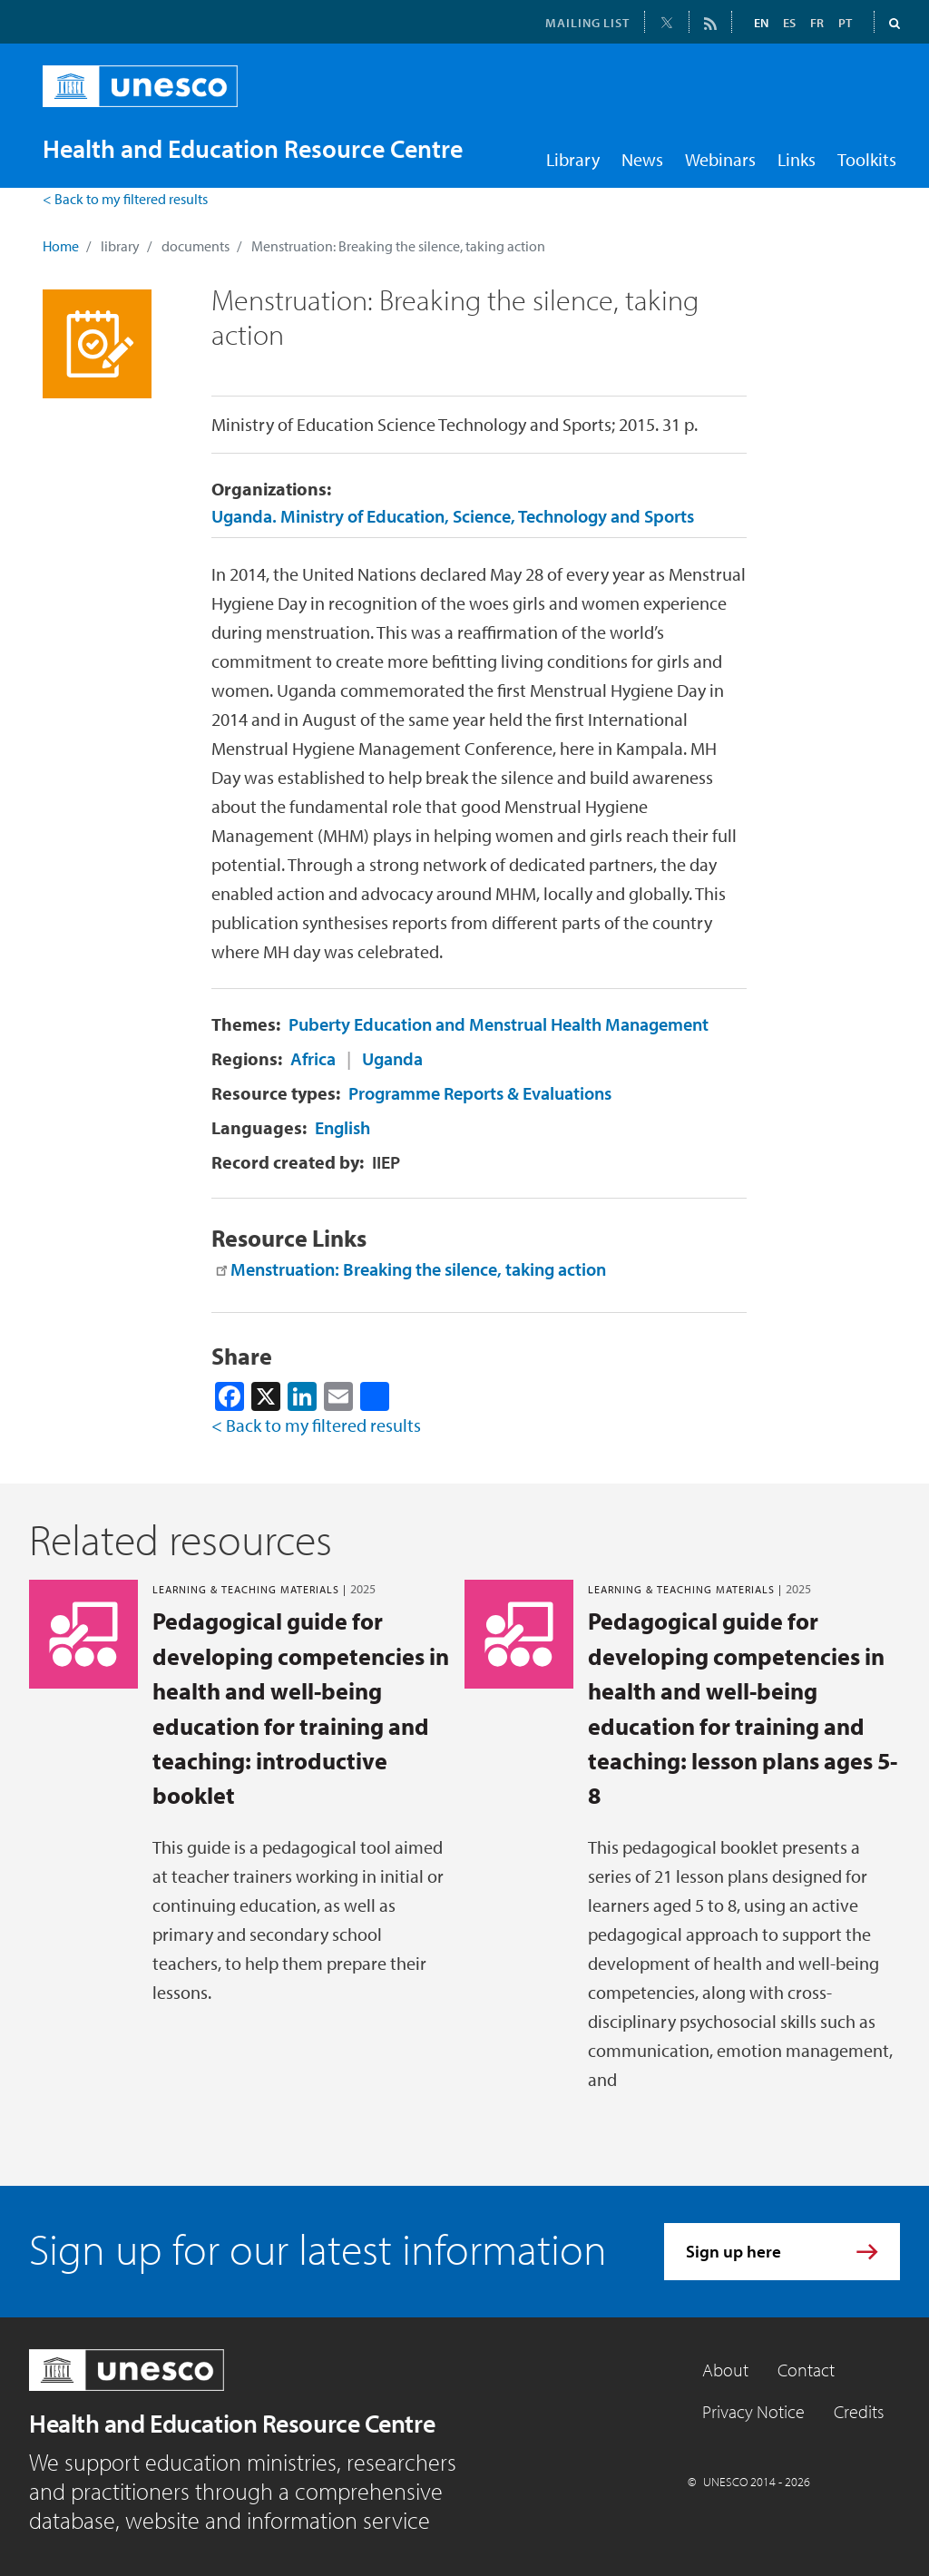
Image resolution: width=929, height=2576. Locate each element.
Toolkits (866, 159)
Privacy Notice (753, 2411)
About (725, 2369)
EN (761, 23)
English (342, 1127)
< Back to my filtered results (125, 199)
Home (61, 246)
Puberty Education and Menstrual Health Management (498, 1024)
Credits (859, 2411)
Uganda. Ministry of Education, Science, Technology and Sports (452, 515)
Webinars (720, 159)
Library (573, 159)
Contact (806, 2369)
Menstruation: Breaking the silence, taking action (418, 1269)
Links (796, 159)
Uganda (392, 1058)
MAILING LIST (587, 23)
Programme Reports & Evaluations (479, 1093)
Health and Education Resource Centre (232, 2423)
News (642, 159)
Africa (313, 1058)
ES (789, 23)
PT (845, 23)
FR (817, 23)
